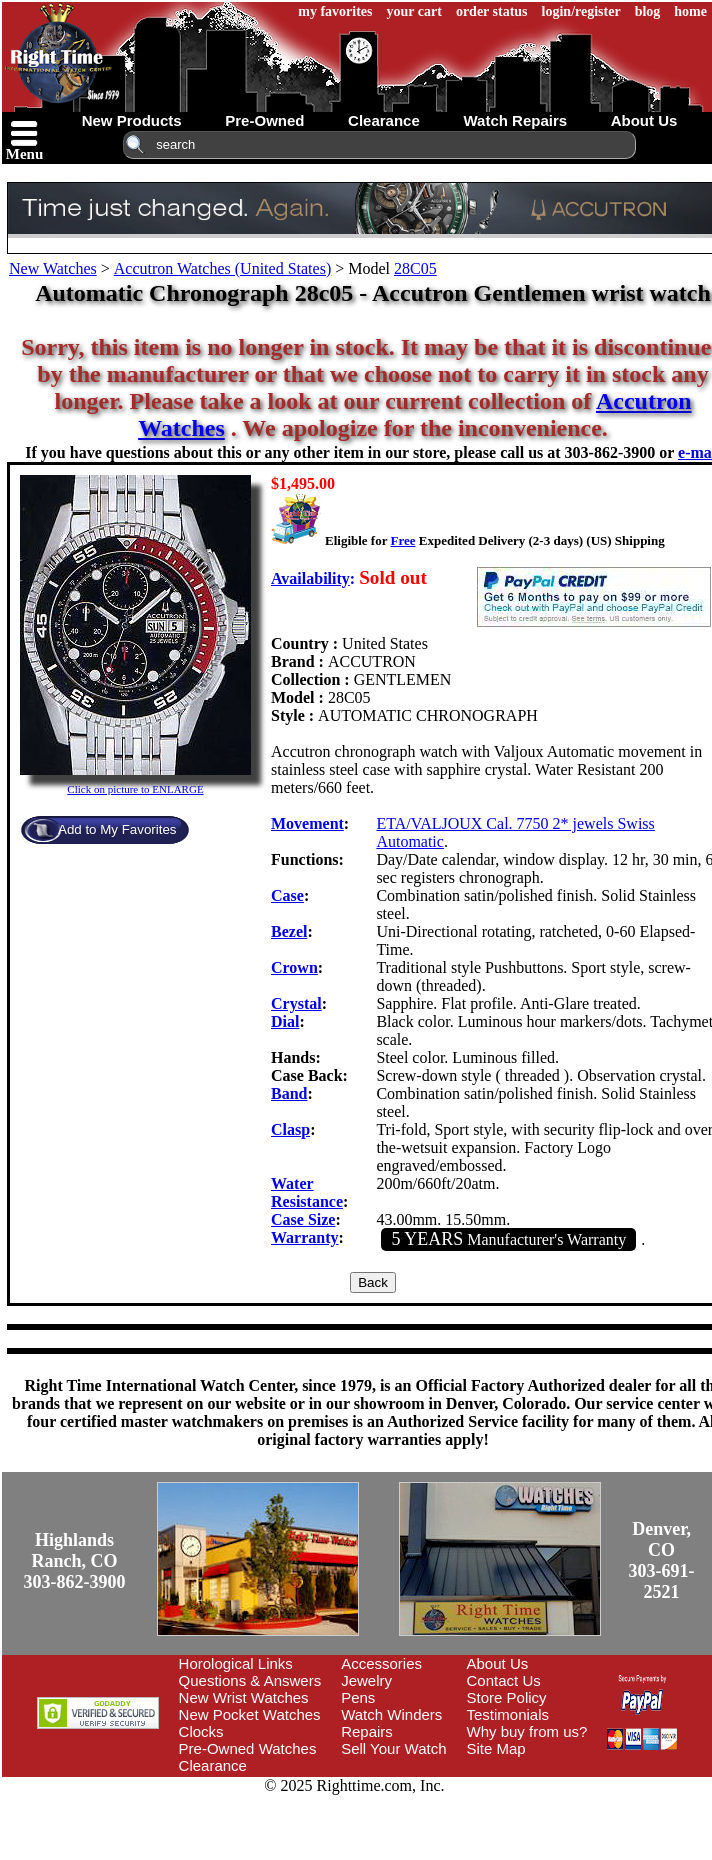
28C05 (415, 268)
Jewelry (366, 1680)
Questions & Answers (250, 1680)
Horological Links (236, 1663)
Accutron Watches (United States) (222, 268)
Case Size (303, 1219)
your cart (414, 11)
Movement (307, 823)
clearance (384, 120)
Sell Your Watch (393, 1748)
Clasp (290, 1129)
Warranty (305, 1237)
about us (644, 120)
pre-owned (264, 120)
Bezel (289, 931)
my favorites (335, 11)
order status (492, 11)
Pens (358, 1697)
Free (402, 540)
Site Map (496, 1748)
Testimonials (508, 1714)
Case (287, 895)
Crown (294, 967)
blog (648, 11)
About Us (498, 1663)
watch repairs (515, 120)
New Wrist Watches (244, 1697)
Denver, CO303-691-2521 (662, 1560)
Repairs (367, 1731)
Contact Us (504, 1680)
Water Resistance (307, 1192)
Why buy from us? (527, 1731)
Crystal (296, 1003)
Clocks (201, 1731)
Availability (310, 578)
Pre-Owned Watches (248, 1748)
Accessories (381, 1663)
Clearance (213, 1765)
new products (132, 120)
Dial (285, 1021)
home (690, 11)
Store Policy (507, 1697)
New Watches (53, 268)
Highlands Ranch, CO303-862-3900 (75, 1561)
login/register (581, 11)
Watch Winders (391, 1714)
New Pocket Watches (250, 1714)
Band (289, 1093)
